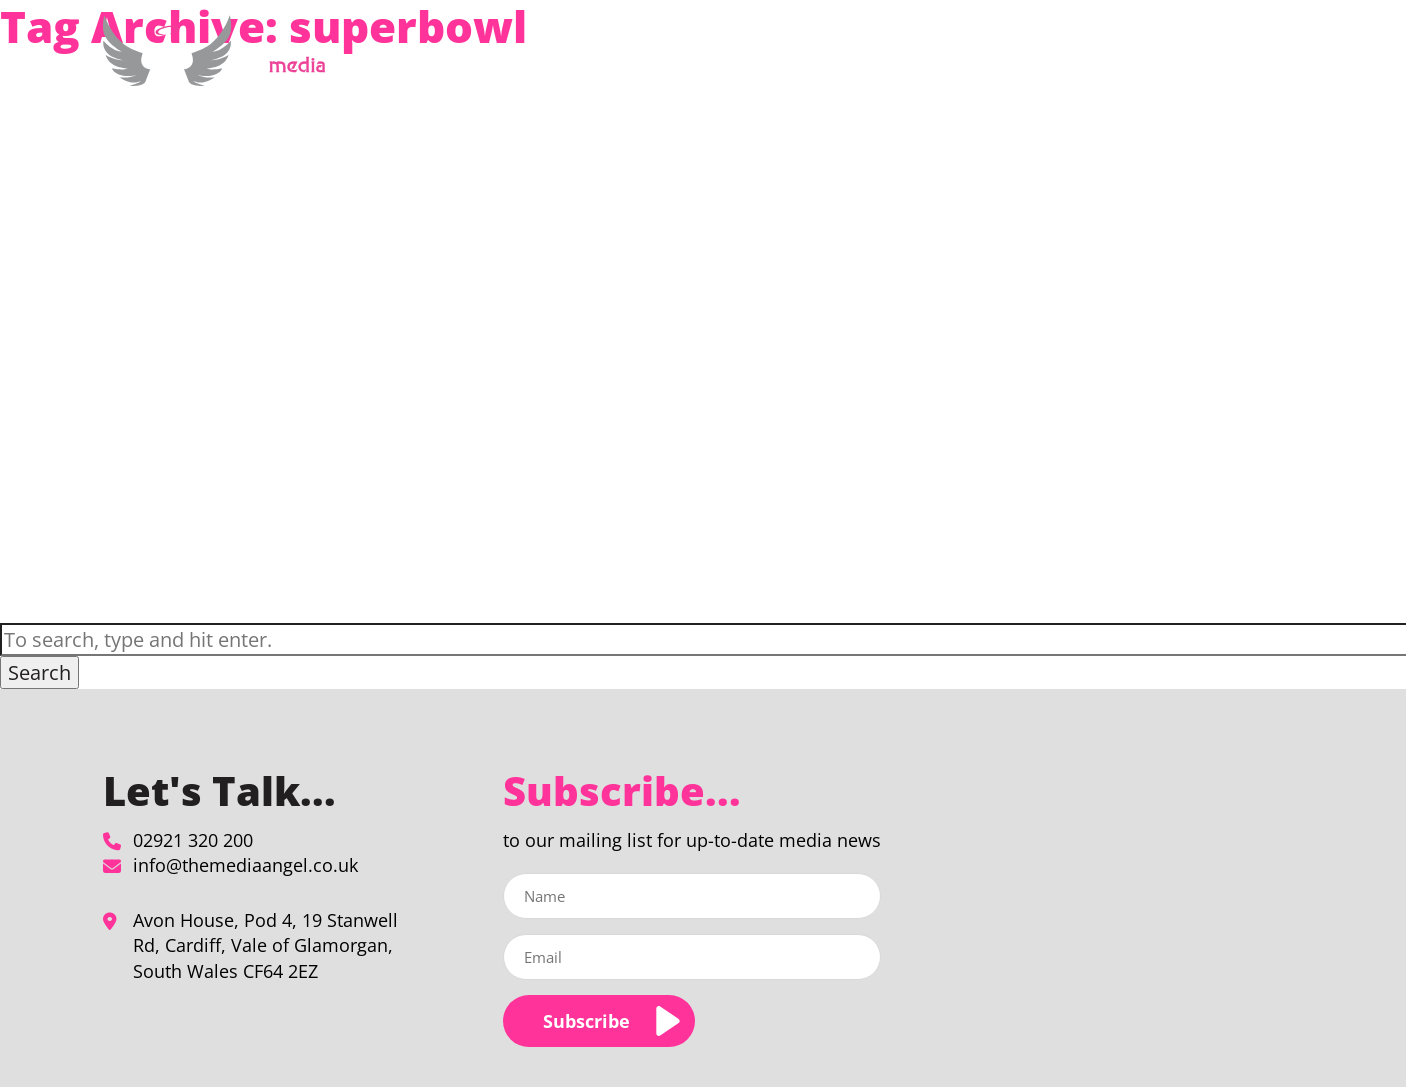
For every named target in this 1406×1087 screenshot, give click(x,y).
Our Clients (1087, 63)
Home (695, 63)
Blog (1159, 63)
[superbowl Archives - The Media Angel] (221, 74)
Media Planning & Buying (819, 63)
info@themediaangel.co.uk (245, 865)
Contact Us (1230, 63)
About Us (976, 63)
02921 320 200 (193, 840)
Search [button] (39, 672)
